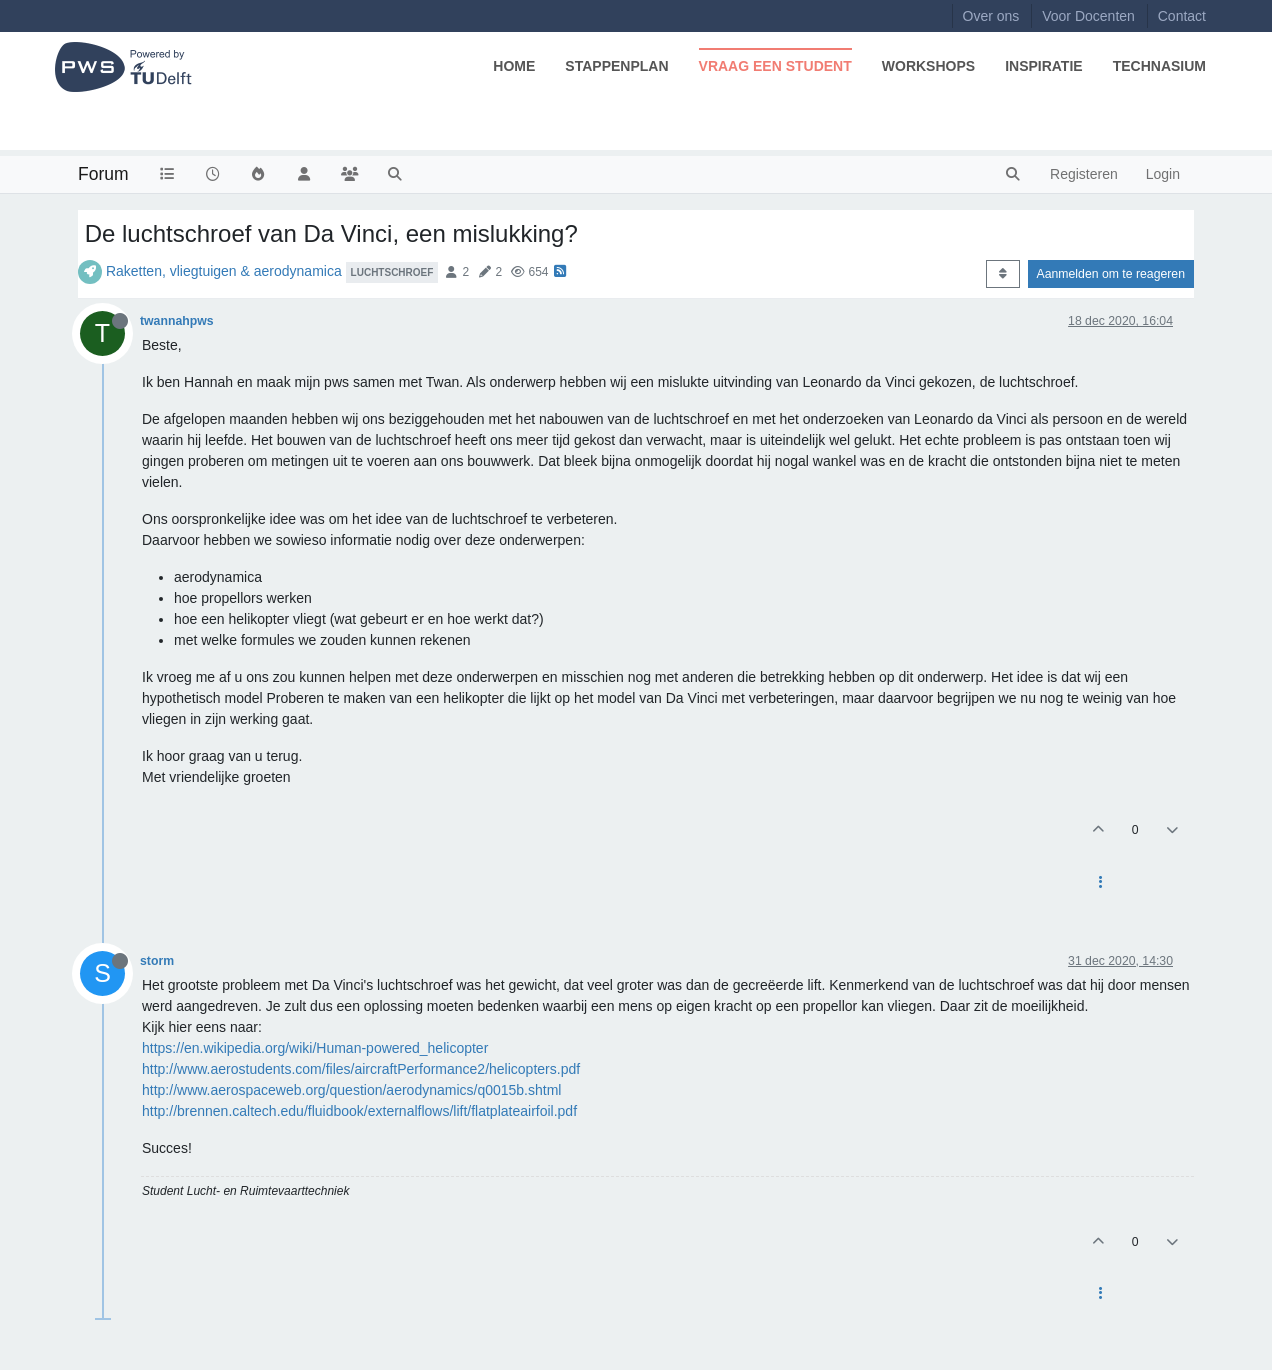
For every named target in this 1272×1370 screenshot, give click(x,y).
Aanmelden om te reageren (1111, 274)
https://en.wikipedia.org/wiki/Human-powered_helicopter (315, 1048)
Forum (103, 174)
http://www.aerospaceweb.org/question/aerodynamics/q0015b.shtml (351, 1090)
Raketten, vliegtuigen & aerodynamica (224, 271)
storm (157, 961)
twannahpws (177, 321)
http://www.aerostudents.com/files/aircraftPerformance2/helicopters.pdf (361, 1069)
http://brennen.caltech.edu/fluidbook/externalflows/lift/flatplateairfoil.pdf (359, 1111)
